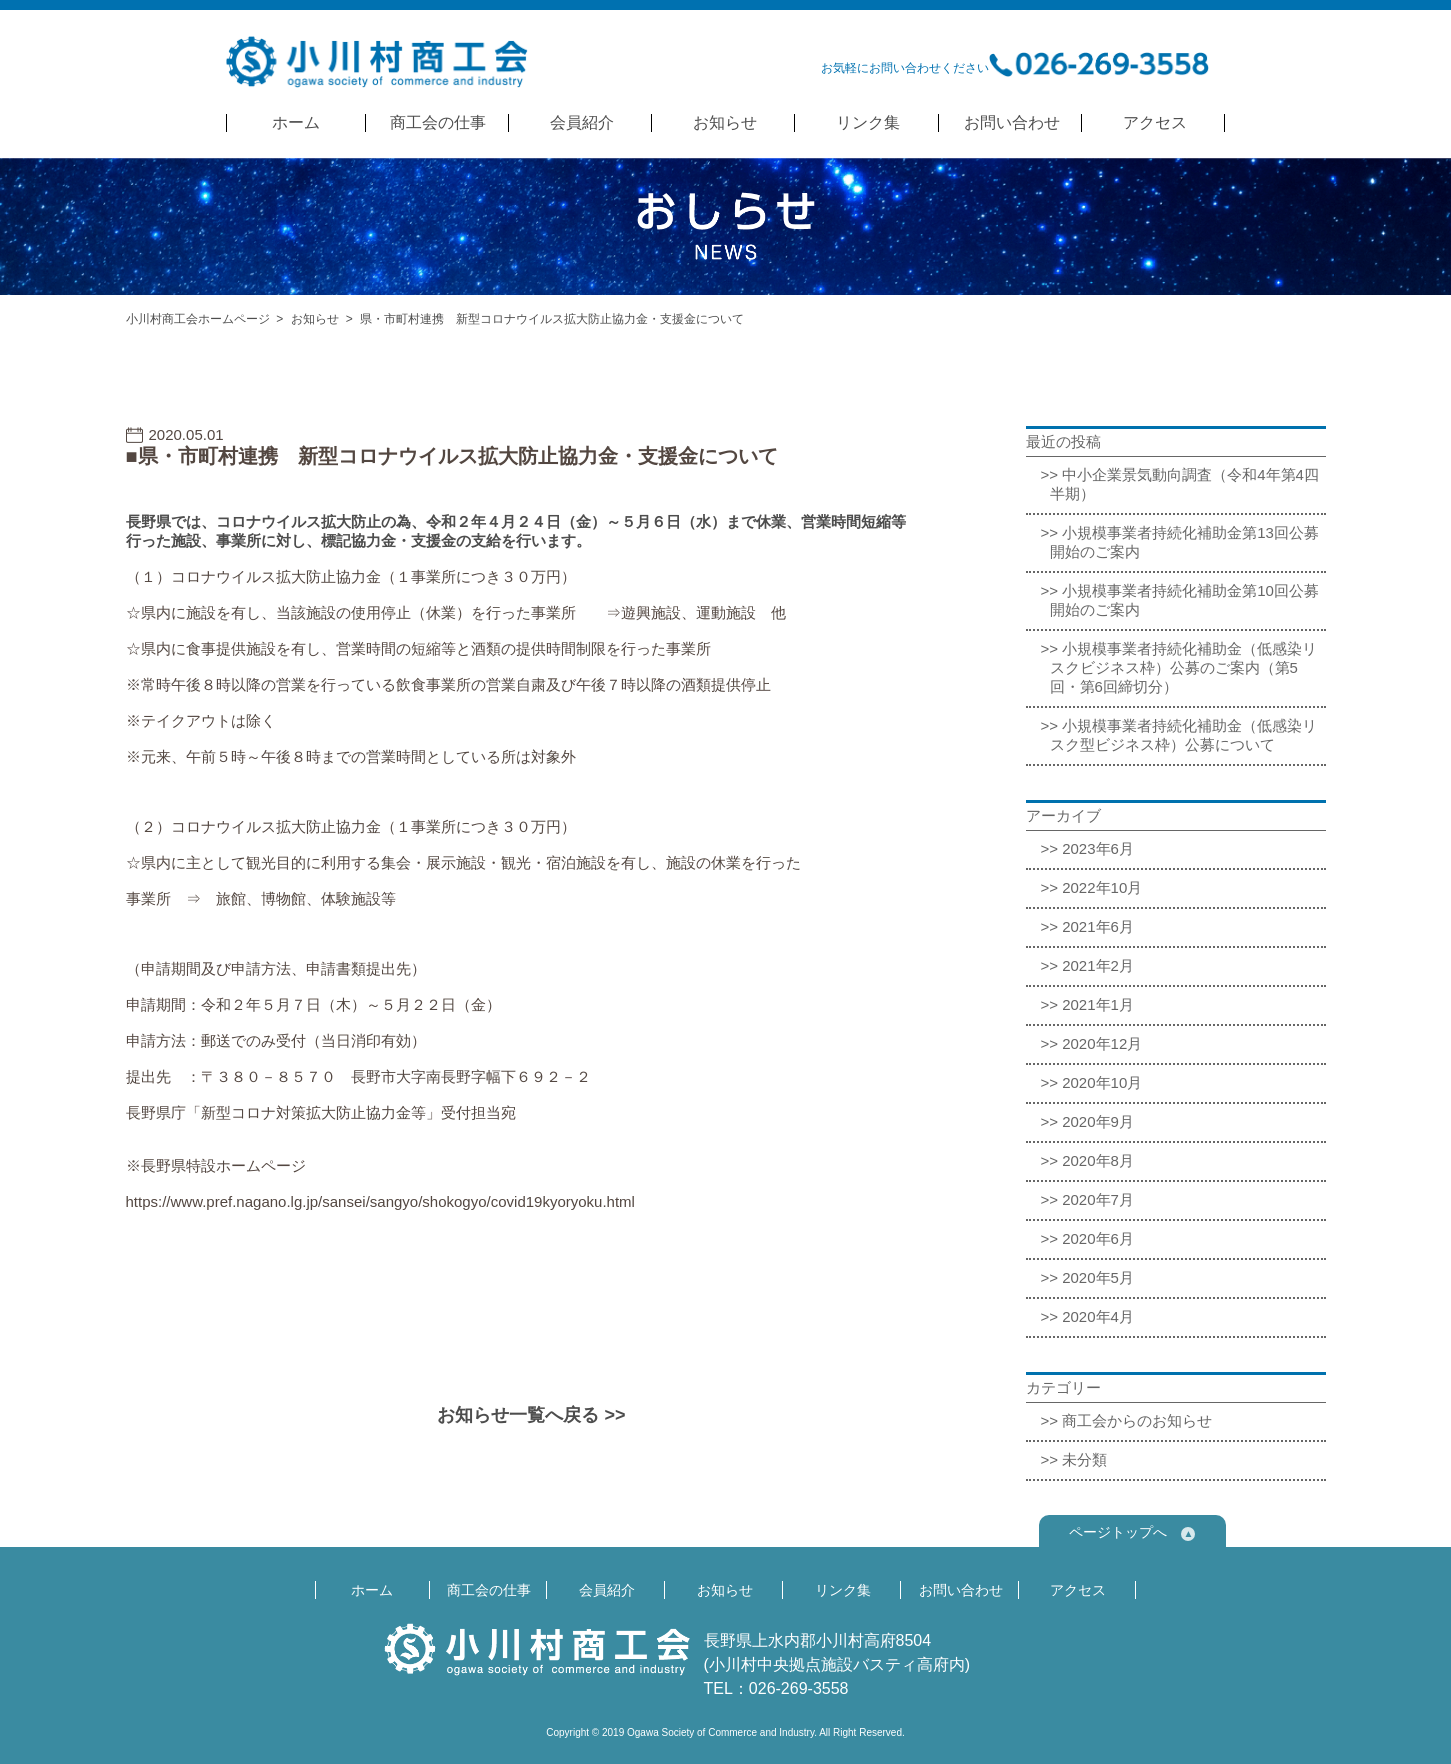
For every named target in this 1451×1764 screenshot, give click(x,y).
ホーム (296, 122)
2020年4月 (1098, 1316)
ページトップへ (1132, 1532)
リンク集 (868, 122)
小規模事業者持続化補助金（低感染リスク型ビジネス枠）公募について (1184, 735)
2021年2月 (1098, 965)
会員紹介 (582, 122)
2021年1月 (1098, 1004)
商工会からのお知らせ (1137, 1420)
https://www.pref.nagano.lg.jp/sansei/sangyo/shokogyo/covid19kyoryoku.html (380, 1201)
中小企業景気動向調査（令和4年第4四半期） (1184, 484)
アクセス (1155, 122)
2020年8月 (1098, 1160)
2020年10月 (1102, 1082)
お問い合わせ (1012, 122)
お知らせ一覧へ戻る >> (531, 1415)
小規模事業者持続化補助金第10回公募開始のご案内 (1184, 600)
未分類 (1084, 1459)
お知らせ (725, 122)
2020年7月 (1098, 1199)
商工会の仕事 (438, 122)
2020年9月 (1098, 1121)
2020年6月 (1098, 1238)
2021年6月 (1098, 926)
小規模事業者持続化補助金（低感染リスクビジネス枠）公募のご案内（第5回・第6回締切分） (1184, 667)
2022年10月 (1102, 887)
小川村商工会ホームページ (198, 319)
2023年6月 (1098, 848)
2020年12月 (1102, 1043)
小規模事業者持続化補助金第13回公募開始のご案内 (1184, 542)
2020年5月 (1098, 1277)
